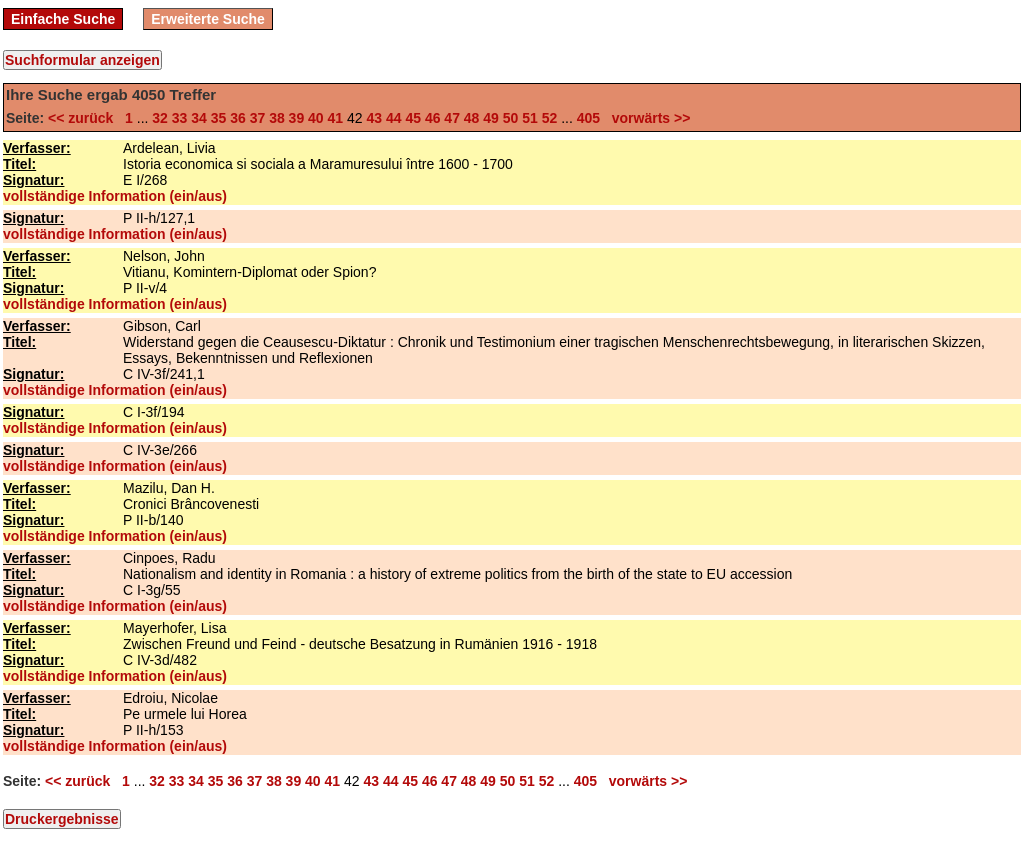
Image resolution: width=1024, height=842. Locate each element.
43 (374, 118)
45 (413, 118)
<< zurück (84, 118)
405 (588, 118)
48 (472, 118)
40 (316, 118)
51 (530, 118)
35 (219, 118)
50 (511, 118)
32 (160, 118)
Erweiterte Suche (208, 19)
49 (491, 118)
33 (180, 118)
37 (258, 118)
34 (199, 118)
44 (394, 118)
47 (452, 118)
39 (297, 118)
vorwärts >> (647, 118)
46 (433, 118)
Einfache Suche (63, 19)
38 (277, 118)
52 (550, 118)
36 (238, 118)
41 (336, 118)
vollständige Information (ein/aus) (115, 196)
